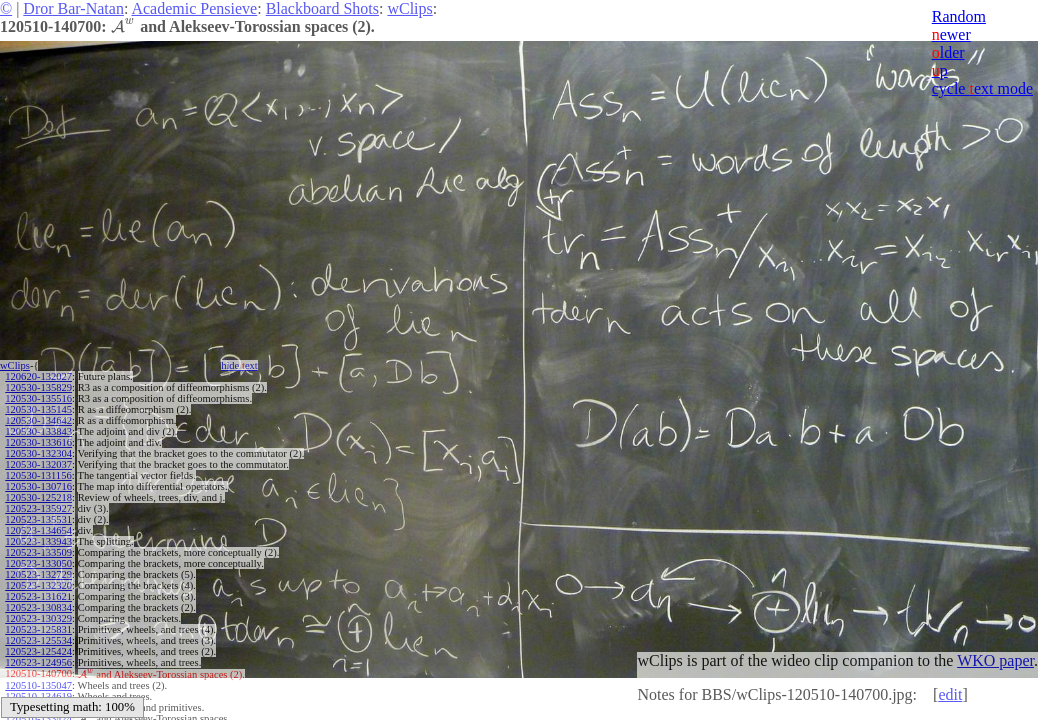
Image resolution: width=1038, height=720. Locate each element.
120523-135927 (38, 508)
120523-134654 (38, 530)
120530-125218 (38, 497)
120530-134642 (38, 420)
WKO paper (995, 660)
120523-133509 (38, 552)
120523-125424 (38, 651)
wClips (409, 8)
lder (948, 52)
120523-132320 (38, 585)
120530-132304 (38, 453)
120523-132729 (38, 574)
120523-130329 (38, 618)
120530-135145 (38, 409)
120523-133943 (38, 541)
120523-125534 (38, 640)
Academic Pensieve (194, 8)
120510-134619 (38, 695)
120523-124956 (38, 662)
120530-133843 (38, 431)
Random (959, 16)
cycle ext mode (982, 88)
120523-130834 (38, 607)
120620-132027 (38, 376)
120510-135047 (38, 684)
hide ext (239, 365)
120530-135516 (38, 398)
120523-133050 (38, 563)
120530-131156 (38, 475)
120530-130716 (38, 486)
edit (950, 694)
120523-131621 (38, 596)
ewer (951, 34)
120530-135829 (38, 387)
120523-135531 (38, 519)
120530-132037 (38, 464)
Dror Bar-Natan (73, 8)
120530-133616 (38, 442)
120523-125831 (38, 629)
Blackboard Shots (322, 8)
